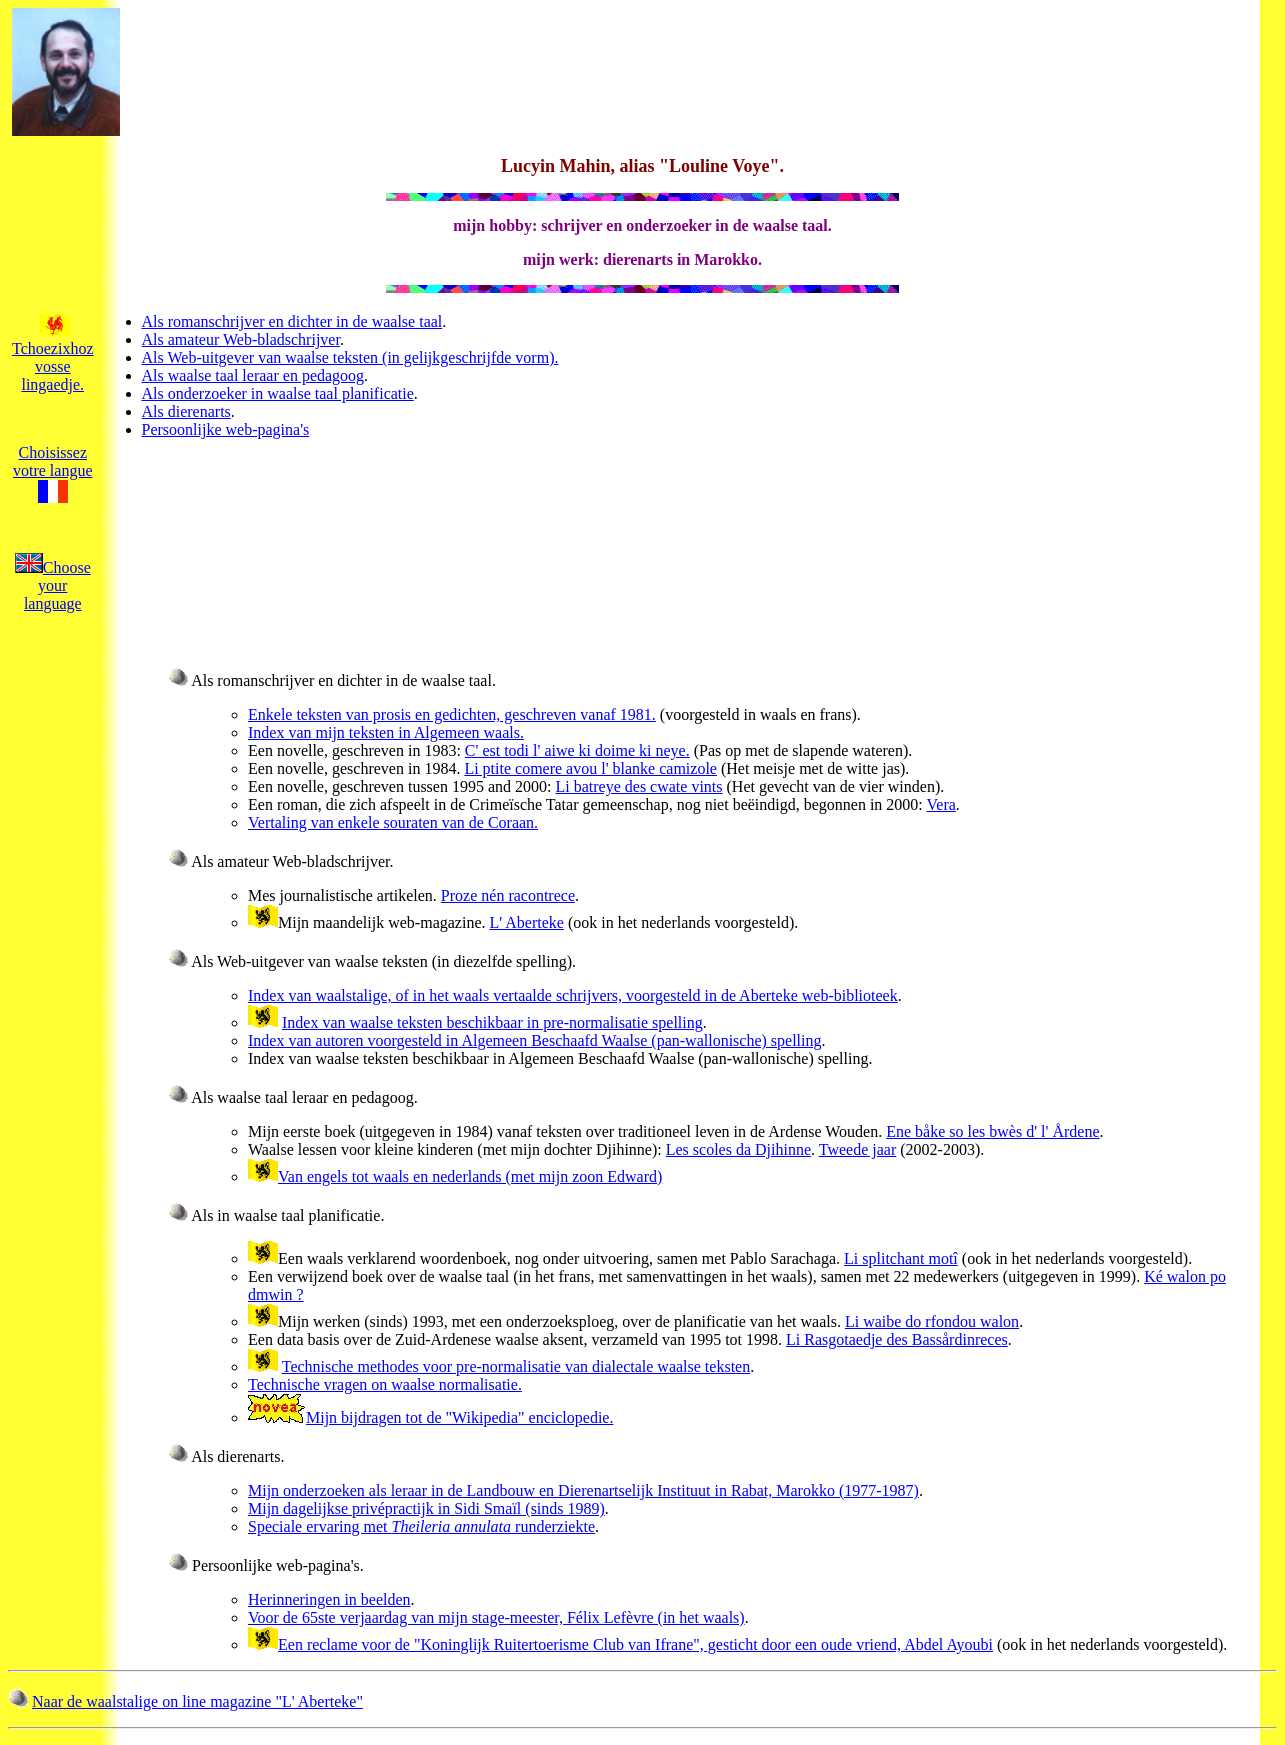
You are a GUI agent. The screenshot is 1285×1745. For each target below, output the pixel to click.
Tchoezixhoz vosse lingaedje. (53, 357)
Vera (941, 804)
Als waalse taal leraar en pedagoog (253, 375)
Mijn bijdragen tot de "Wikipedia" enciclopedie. (459, 1417)
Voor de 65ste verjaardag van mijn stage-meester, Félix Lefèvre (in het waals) (496, 1617)
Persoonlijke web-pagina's (226, 429)
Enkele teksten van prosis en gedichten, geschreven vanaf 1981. (452, 714)
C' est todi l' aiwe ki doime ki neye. (577, 750)
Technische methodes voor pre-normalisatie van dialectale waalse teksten (516, 1366)
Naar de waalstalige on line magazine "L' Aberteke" (197, 1701)
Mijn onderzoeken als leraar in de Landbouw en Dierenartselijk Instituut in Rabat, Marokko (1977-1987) (583, 1490)
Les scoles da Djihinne (738, 1149)
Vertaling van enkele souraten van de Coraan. (393, 822)
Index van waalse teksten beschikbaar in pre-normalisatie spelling (492, 1022)
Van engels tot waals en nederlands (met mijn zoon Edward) (470, 1176)
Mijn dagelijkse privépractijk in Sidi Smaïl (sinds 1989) (426, 1508)
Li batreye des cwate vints (638, 786)
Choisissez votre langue (53, 473)
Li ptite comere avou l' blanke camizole (590, 768)
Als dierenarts (186, 411)
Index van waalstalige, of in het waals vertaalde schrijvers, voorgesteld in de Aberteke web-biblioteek (573, 995)
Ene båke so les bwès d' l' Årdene (992, 1131)
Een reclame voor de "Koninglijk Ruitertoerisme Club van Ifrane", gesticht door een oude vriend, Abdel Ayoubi (635, 1644)
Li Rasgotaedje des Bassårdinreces (897, 1339)
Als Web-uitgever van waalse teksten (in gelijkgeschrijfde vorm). (350, 357)
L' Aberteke (526, 922)
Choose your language (53, 585)
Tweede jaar (858, 1149)
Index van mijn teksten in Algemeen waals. (386, 732)
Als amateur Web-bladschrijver (241, 339)
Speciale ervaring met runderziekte (421, 1526)
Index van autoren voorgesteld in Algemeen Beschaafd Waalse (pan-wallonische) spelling (535, 1040)
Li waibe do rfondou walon (932, 1321)
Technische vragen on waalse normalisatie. (385, 1384)
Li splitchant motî (901, 1258)
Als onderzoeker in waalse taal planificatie (278, 393)
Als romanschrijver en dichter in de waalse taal (292, 321)
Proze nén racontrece (508, 895)
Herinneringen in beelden (329, 1599)
